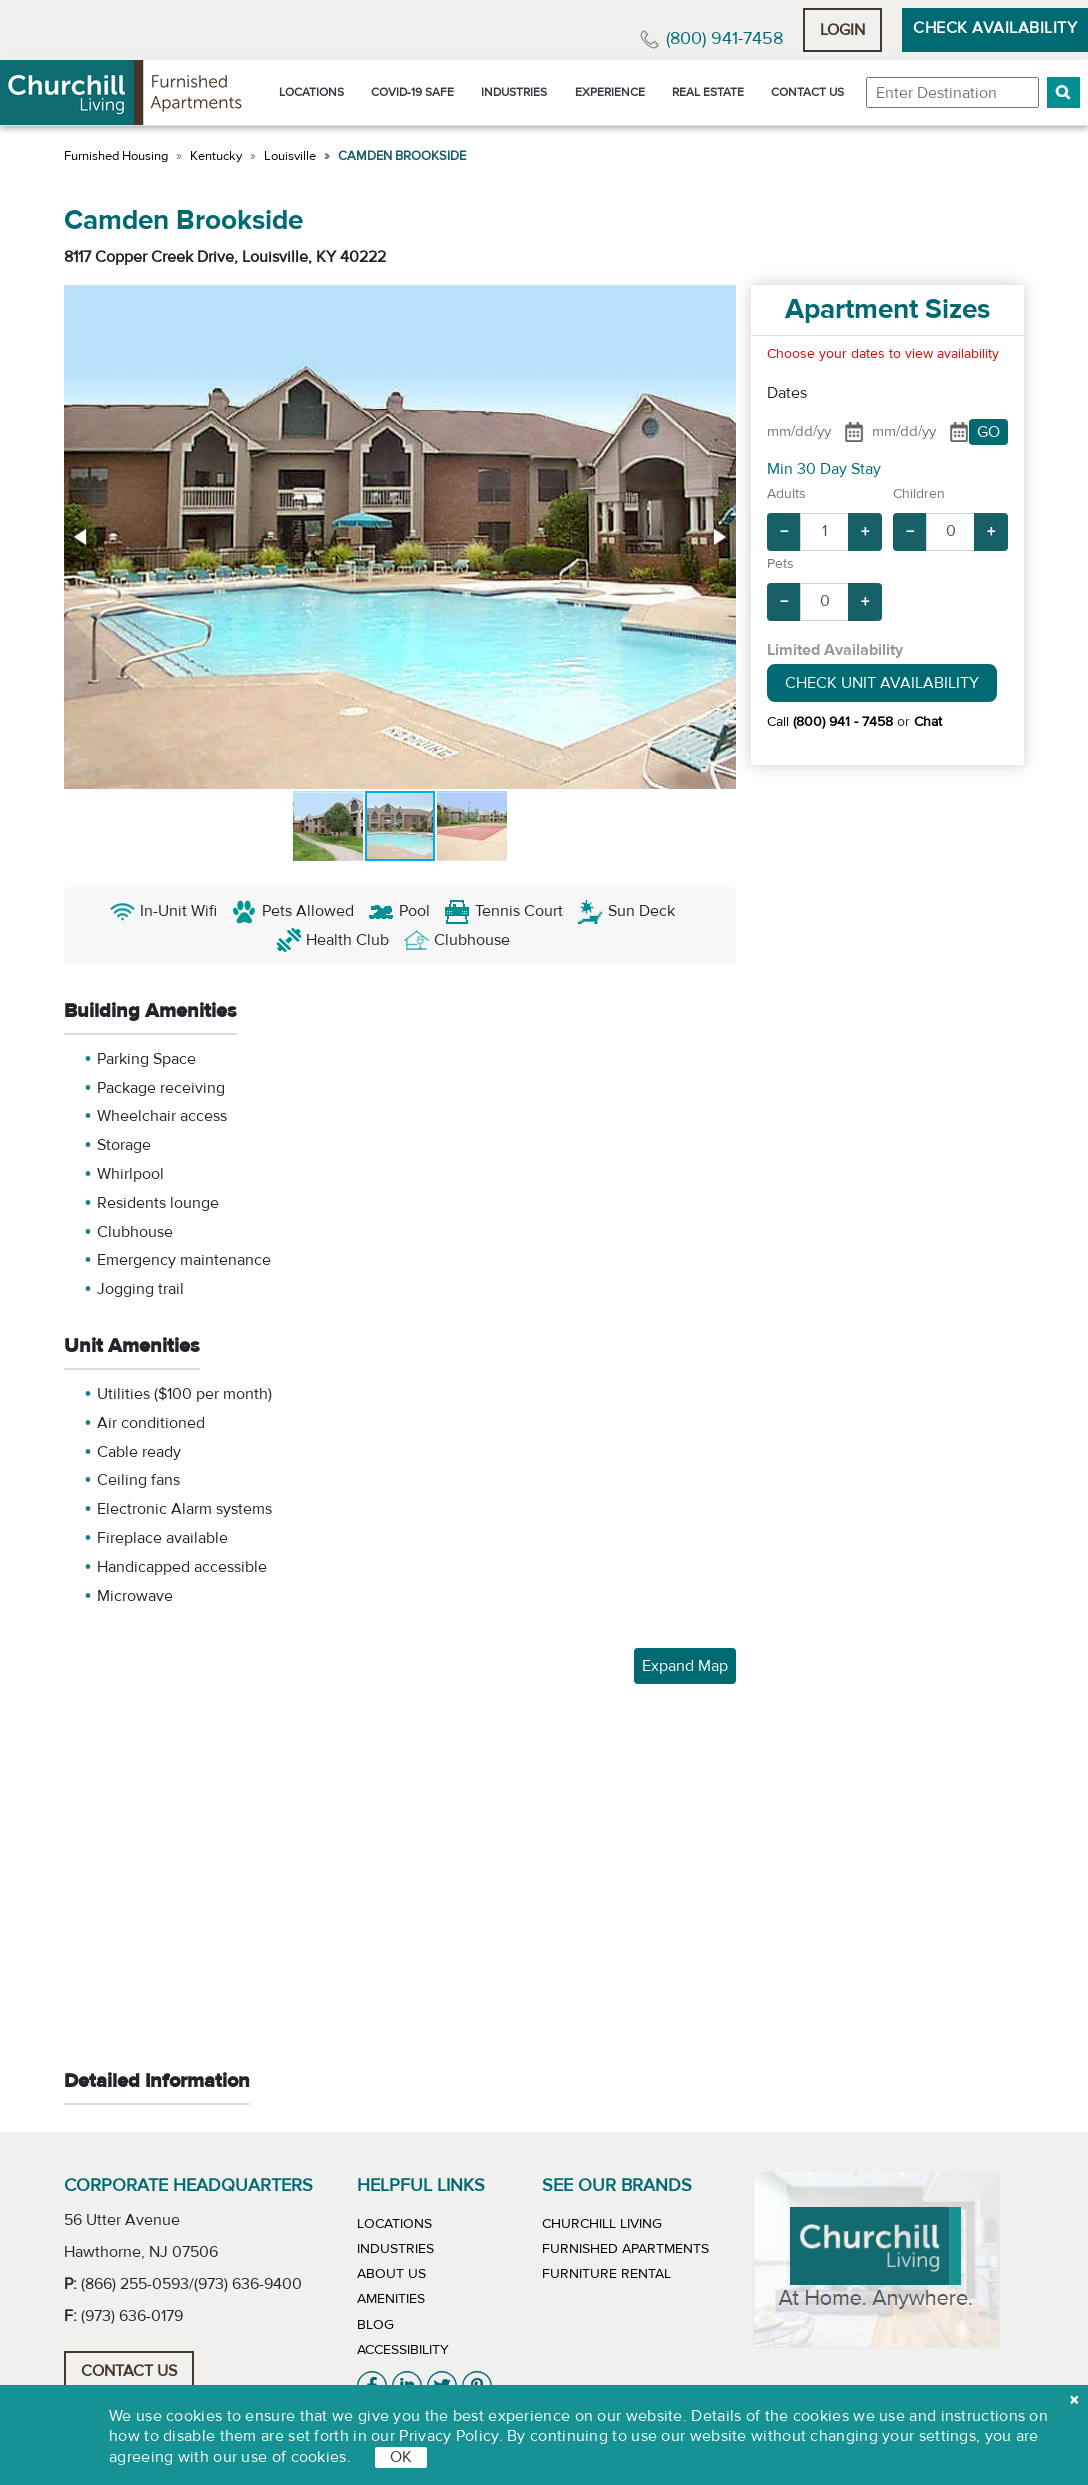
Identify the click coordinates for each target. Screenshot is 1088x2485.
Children (919, 494)
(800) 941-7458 (724, 38)
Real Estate (708, 92)
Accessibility (403, 2350)
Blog (375, 2325)
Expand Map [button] (685, 1666)
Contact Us (807, 92)
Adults (786, 494)
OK (401, 2457)
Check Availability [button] (995, 28)
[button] (1063, 92)
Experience (610, 92)
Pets (780, 564)
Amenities (391, 2299)
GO (988, 432)
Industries (514, 92)
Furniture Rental (606, 2274)
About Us (391, 2274)
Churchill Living (602, 2224)
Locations (311, 92)
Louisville (290, 156)
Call (830, 722)
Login (842, 30)
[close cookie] (1074, 2400)
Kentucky (216, 156)
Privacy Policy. (451, 2436)
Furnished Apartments (625, 2249)
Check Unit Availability (882, 683)
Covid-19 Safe (412, 92)
